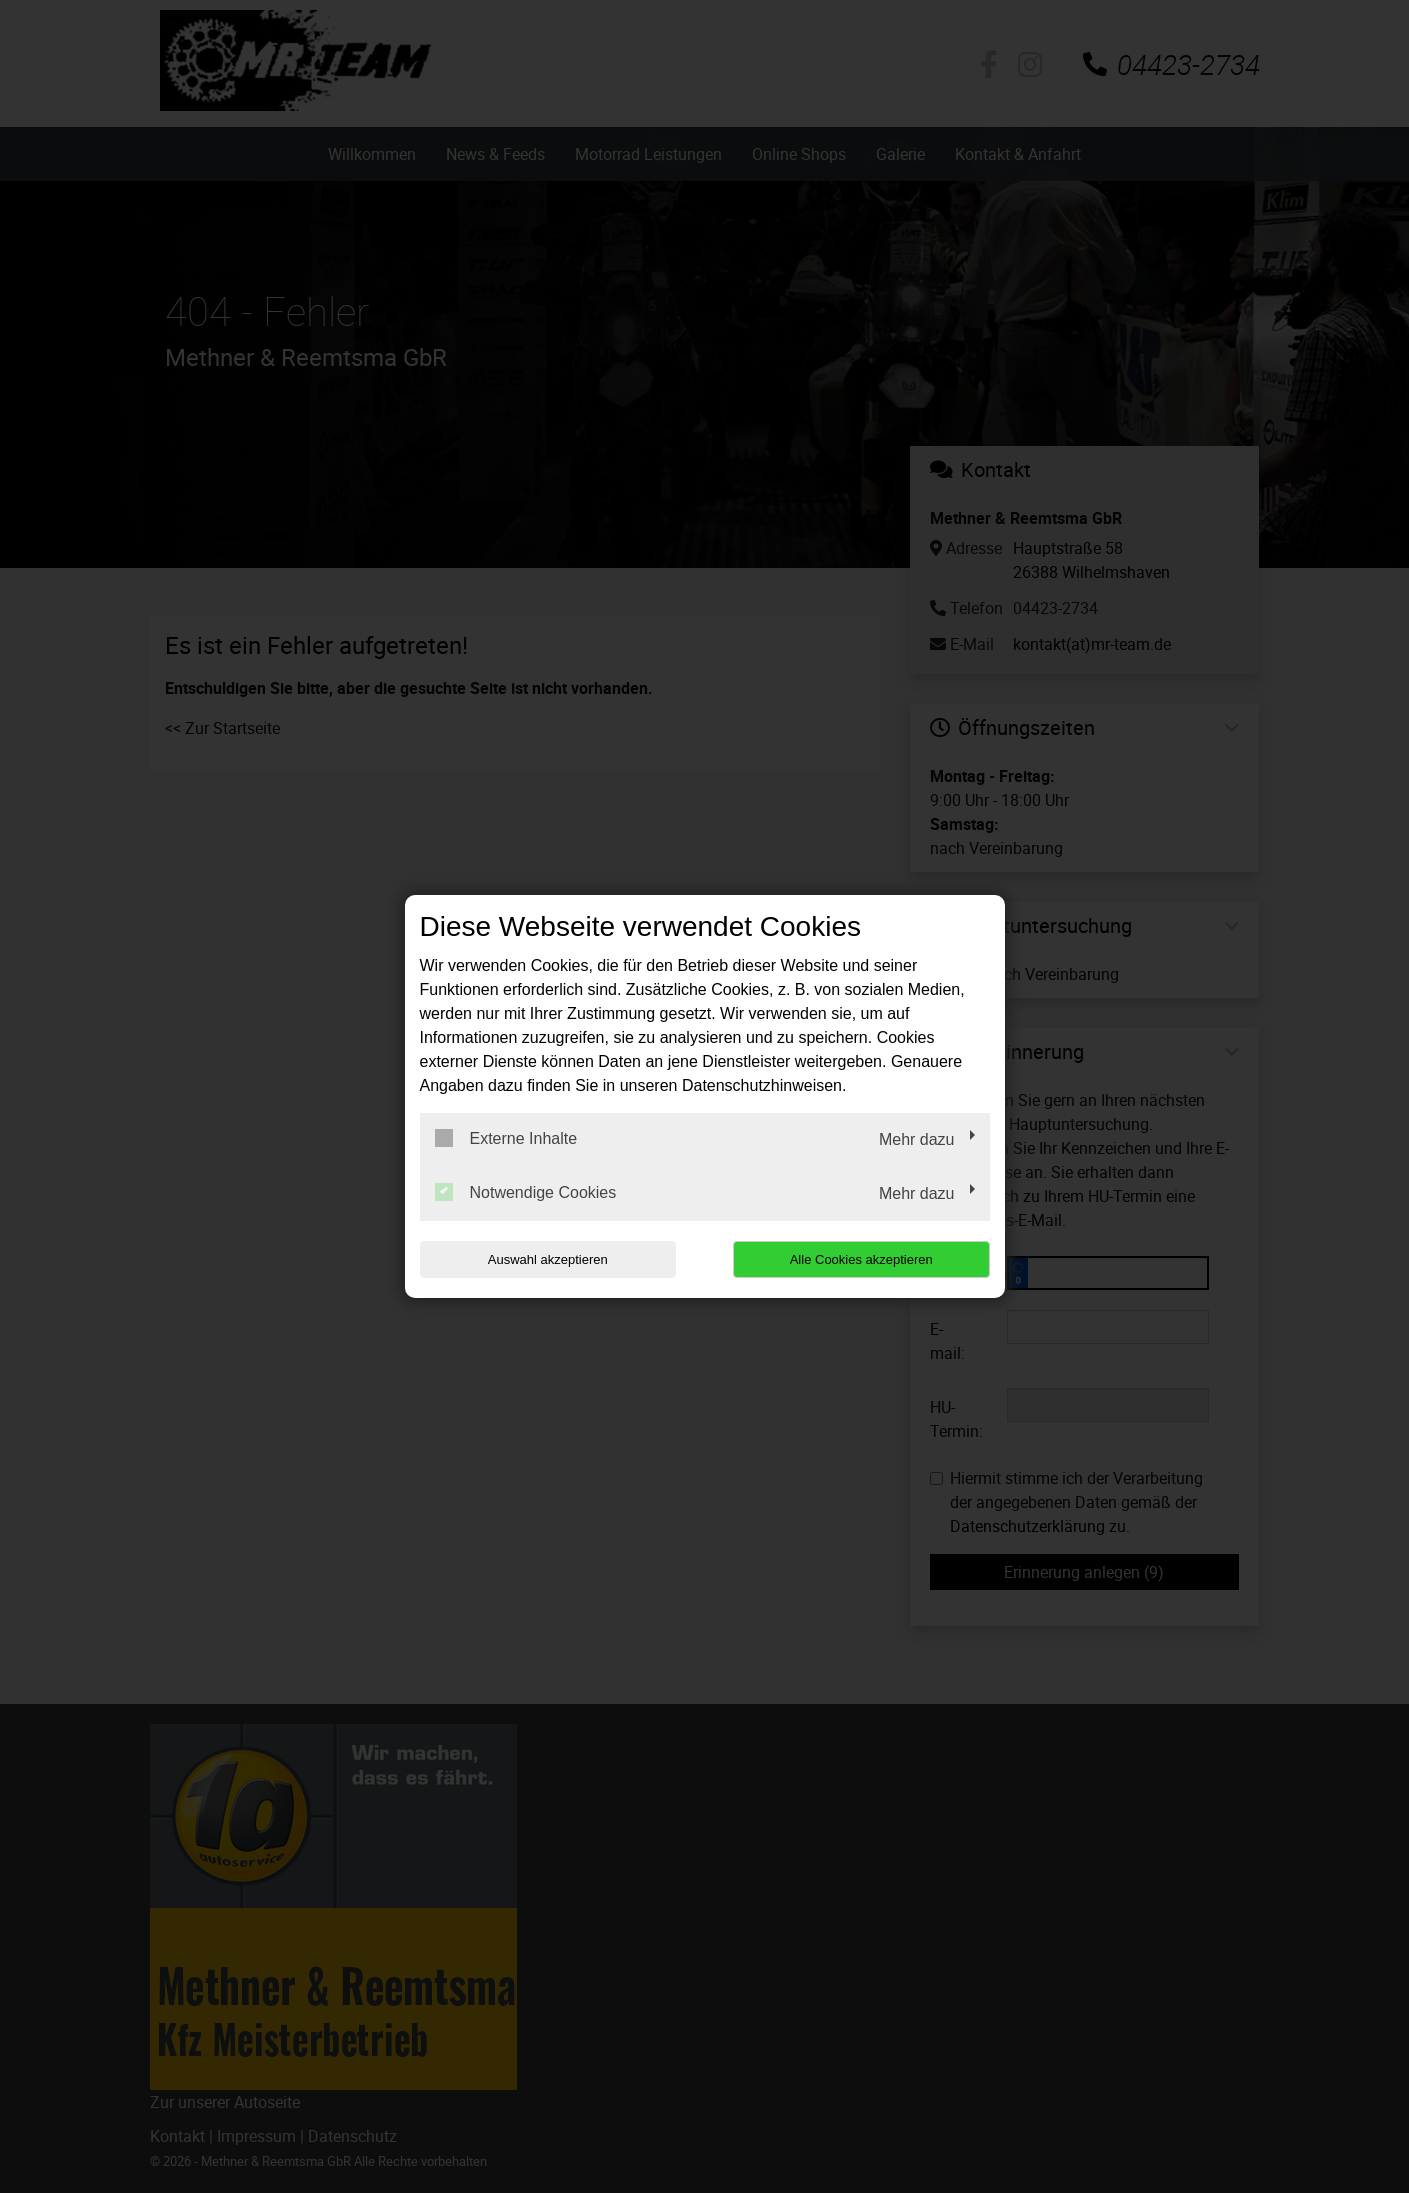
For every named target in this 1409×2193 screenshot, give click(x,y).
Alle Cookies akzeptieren (861, 1259)
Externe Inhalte (506, 1138)
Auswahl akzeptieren (548, 1259)
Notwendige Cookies (526, 1192)
